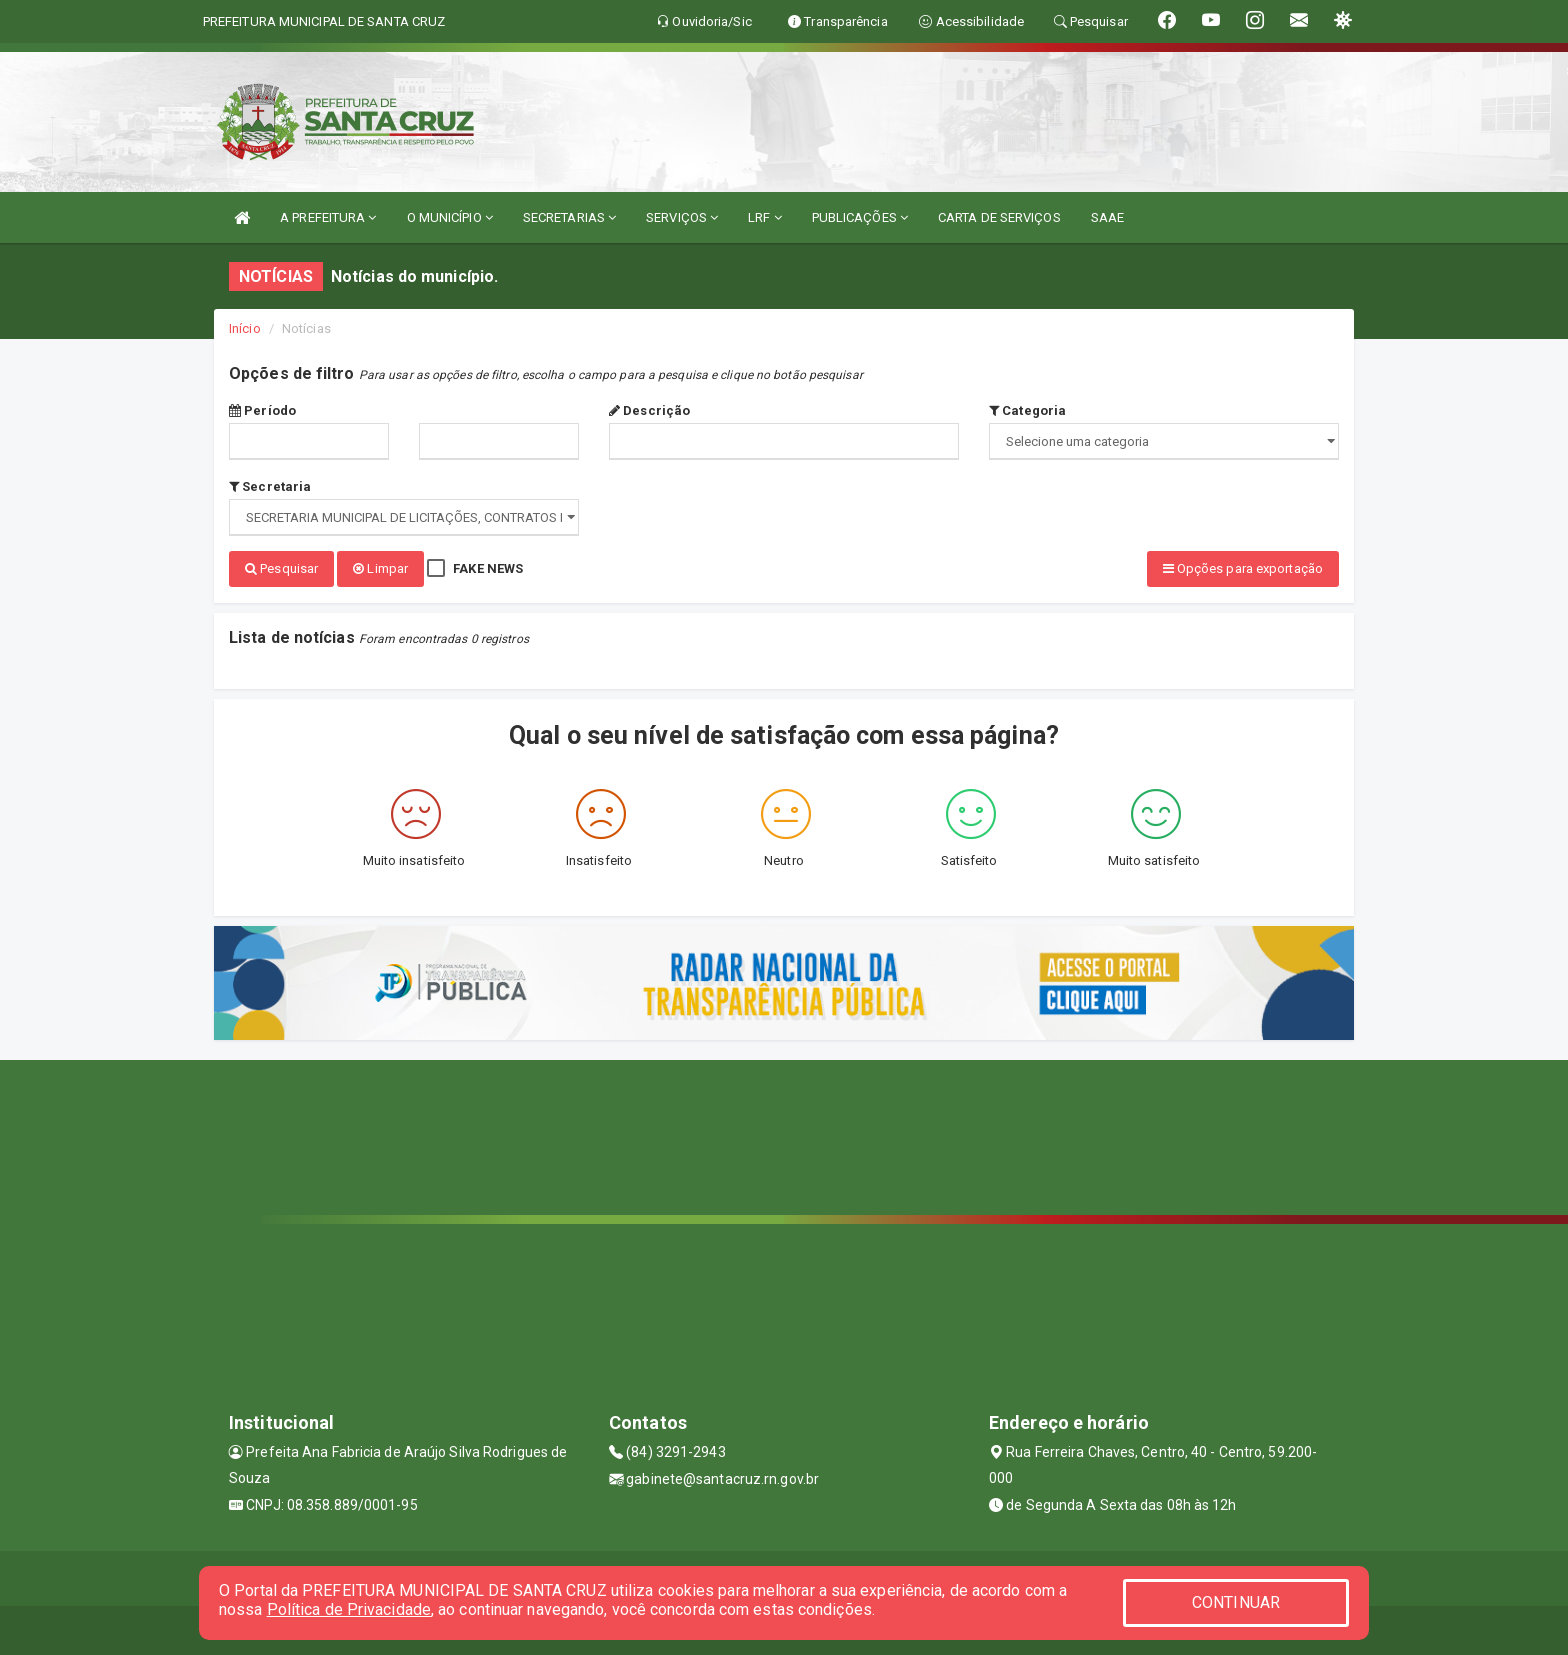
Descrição (649, 410)
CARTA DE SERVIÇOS (999, 217)
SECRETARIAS (569, 217)
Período (262, 410)
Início (245, 328)
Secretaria (270, 486)
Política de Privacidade (349, 1609)
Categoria (1027, 410)
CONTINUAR (1236, 1602)
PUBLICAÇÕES (860, 217)
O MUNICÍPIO (450, 217)
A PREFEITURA (328, 217)
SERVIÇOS (682, 217)
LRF (765, 217)
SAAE (1107, 217)
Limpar (380, 568)
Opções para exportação (1243, 568)
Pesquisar (281, 568)
